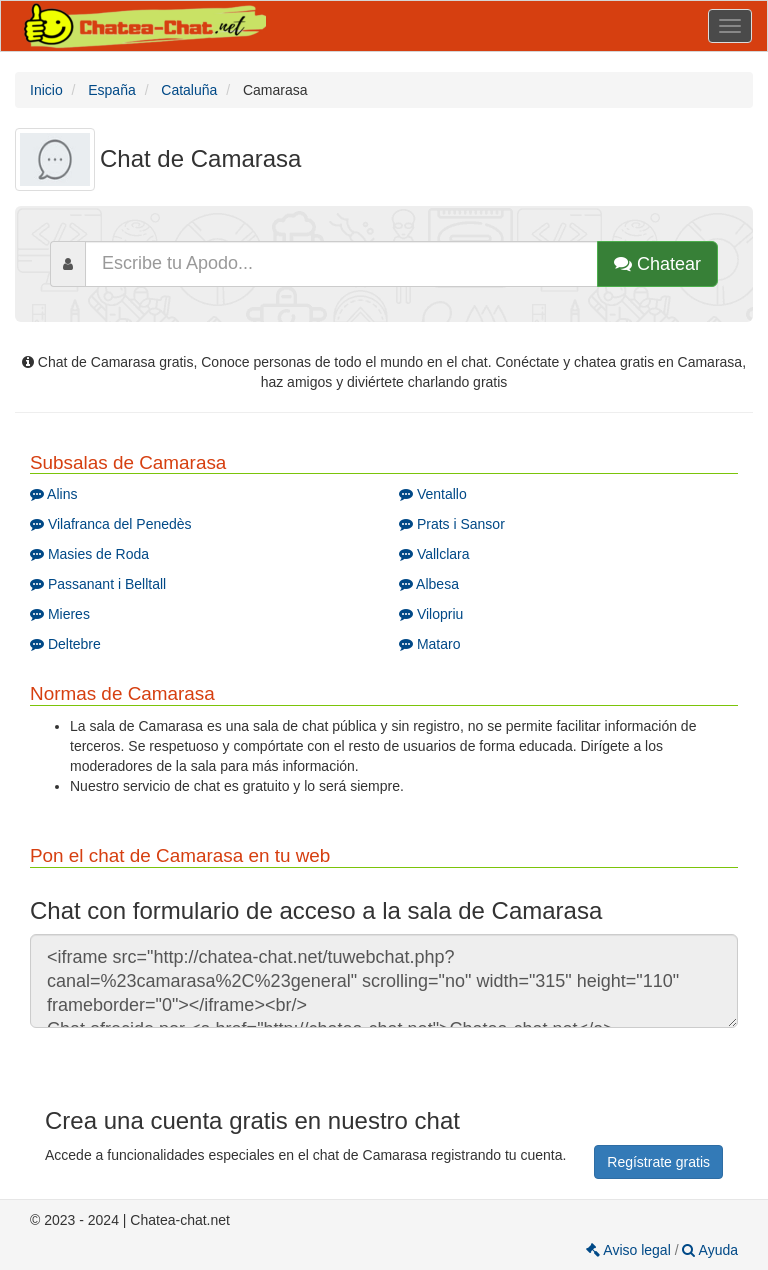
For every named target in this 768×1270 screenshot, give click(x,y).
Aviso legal (630, 1250)
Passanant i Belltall (98, 584)
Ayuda (710, 1250)
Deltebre (65, 644)
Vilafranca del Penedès (111, 524)
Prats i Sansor (452, 524)
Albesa (429, 584)
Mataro (429, 644)
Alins (53, 494)
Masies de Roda (89, 554)
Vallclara (434, 554)
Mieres (60, 614)
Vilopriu (431, 614)
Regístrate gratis (658, 1162)
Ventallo (433, 494)
